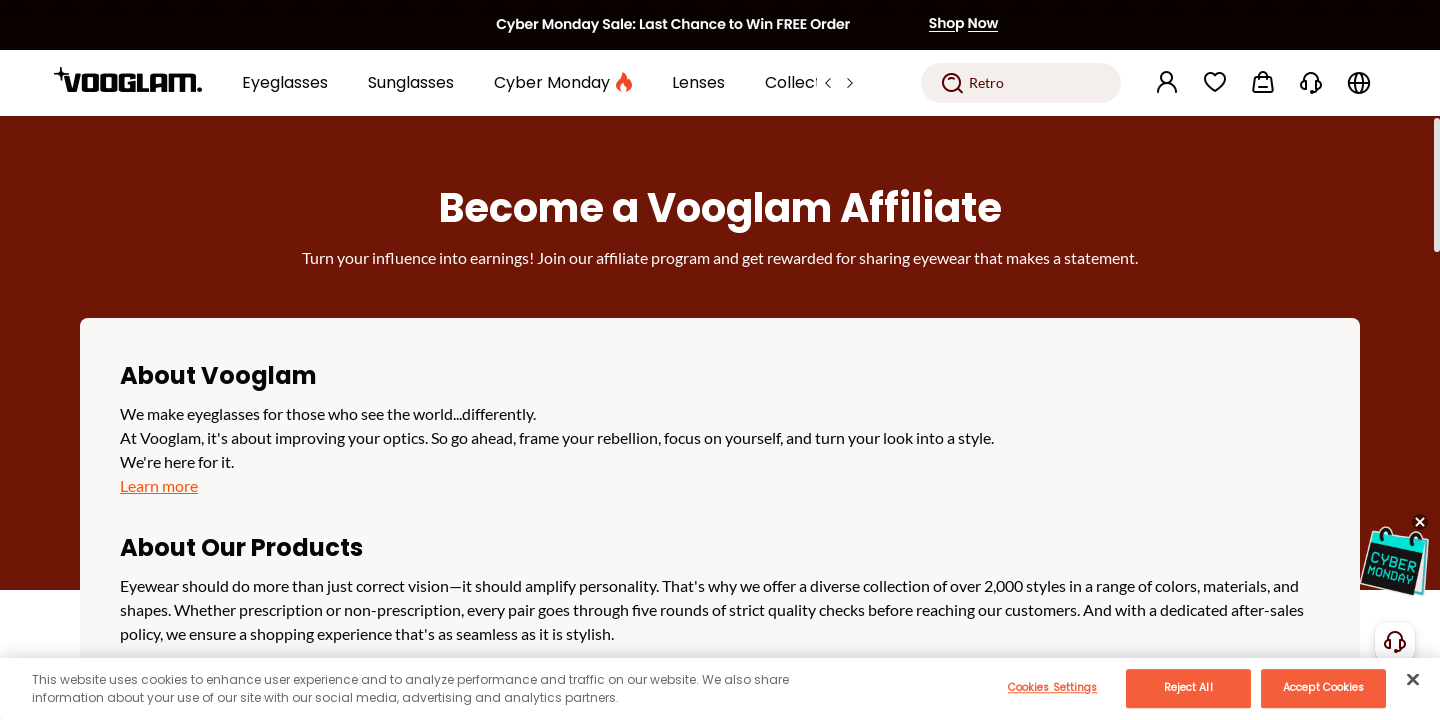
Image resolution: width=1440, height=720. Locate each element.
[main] (720, 689)
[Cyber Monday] (563, 83)
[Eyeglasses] (285, 83)
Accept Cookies (1323, 687)
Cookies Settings (1053, 687)
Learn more (159, 485)
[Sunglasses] (411, 83)
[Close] (1413, 679)
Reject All (1188, 687)
